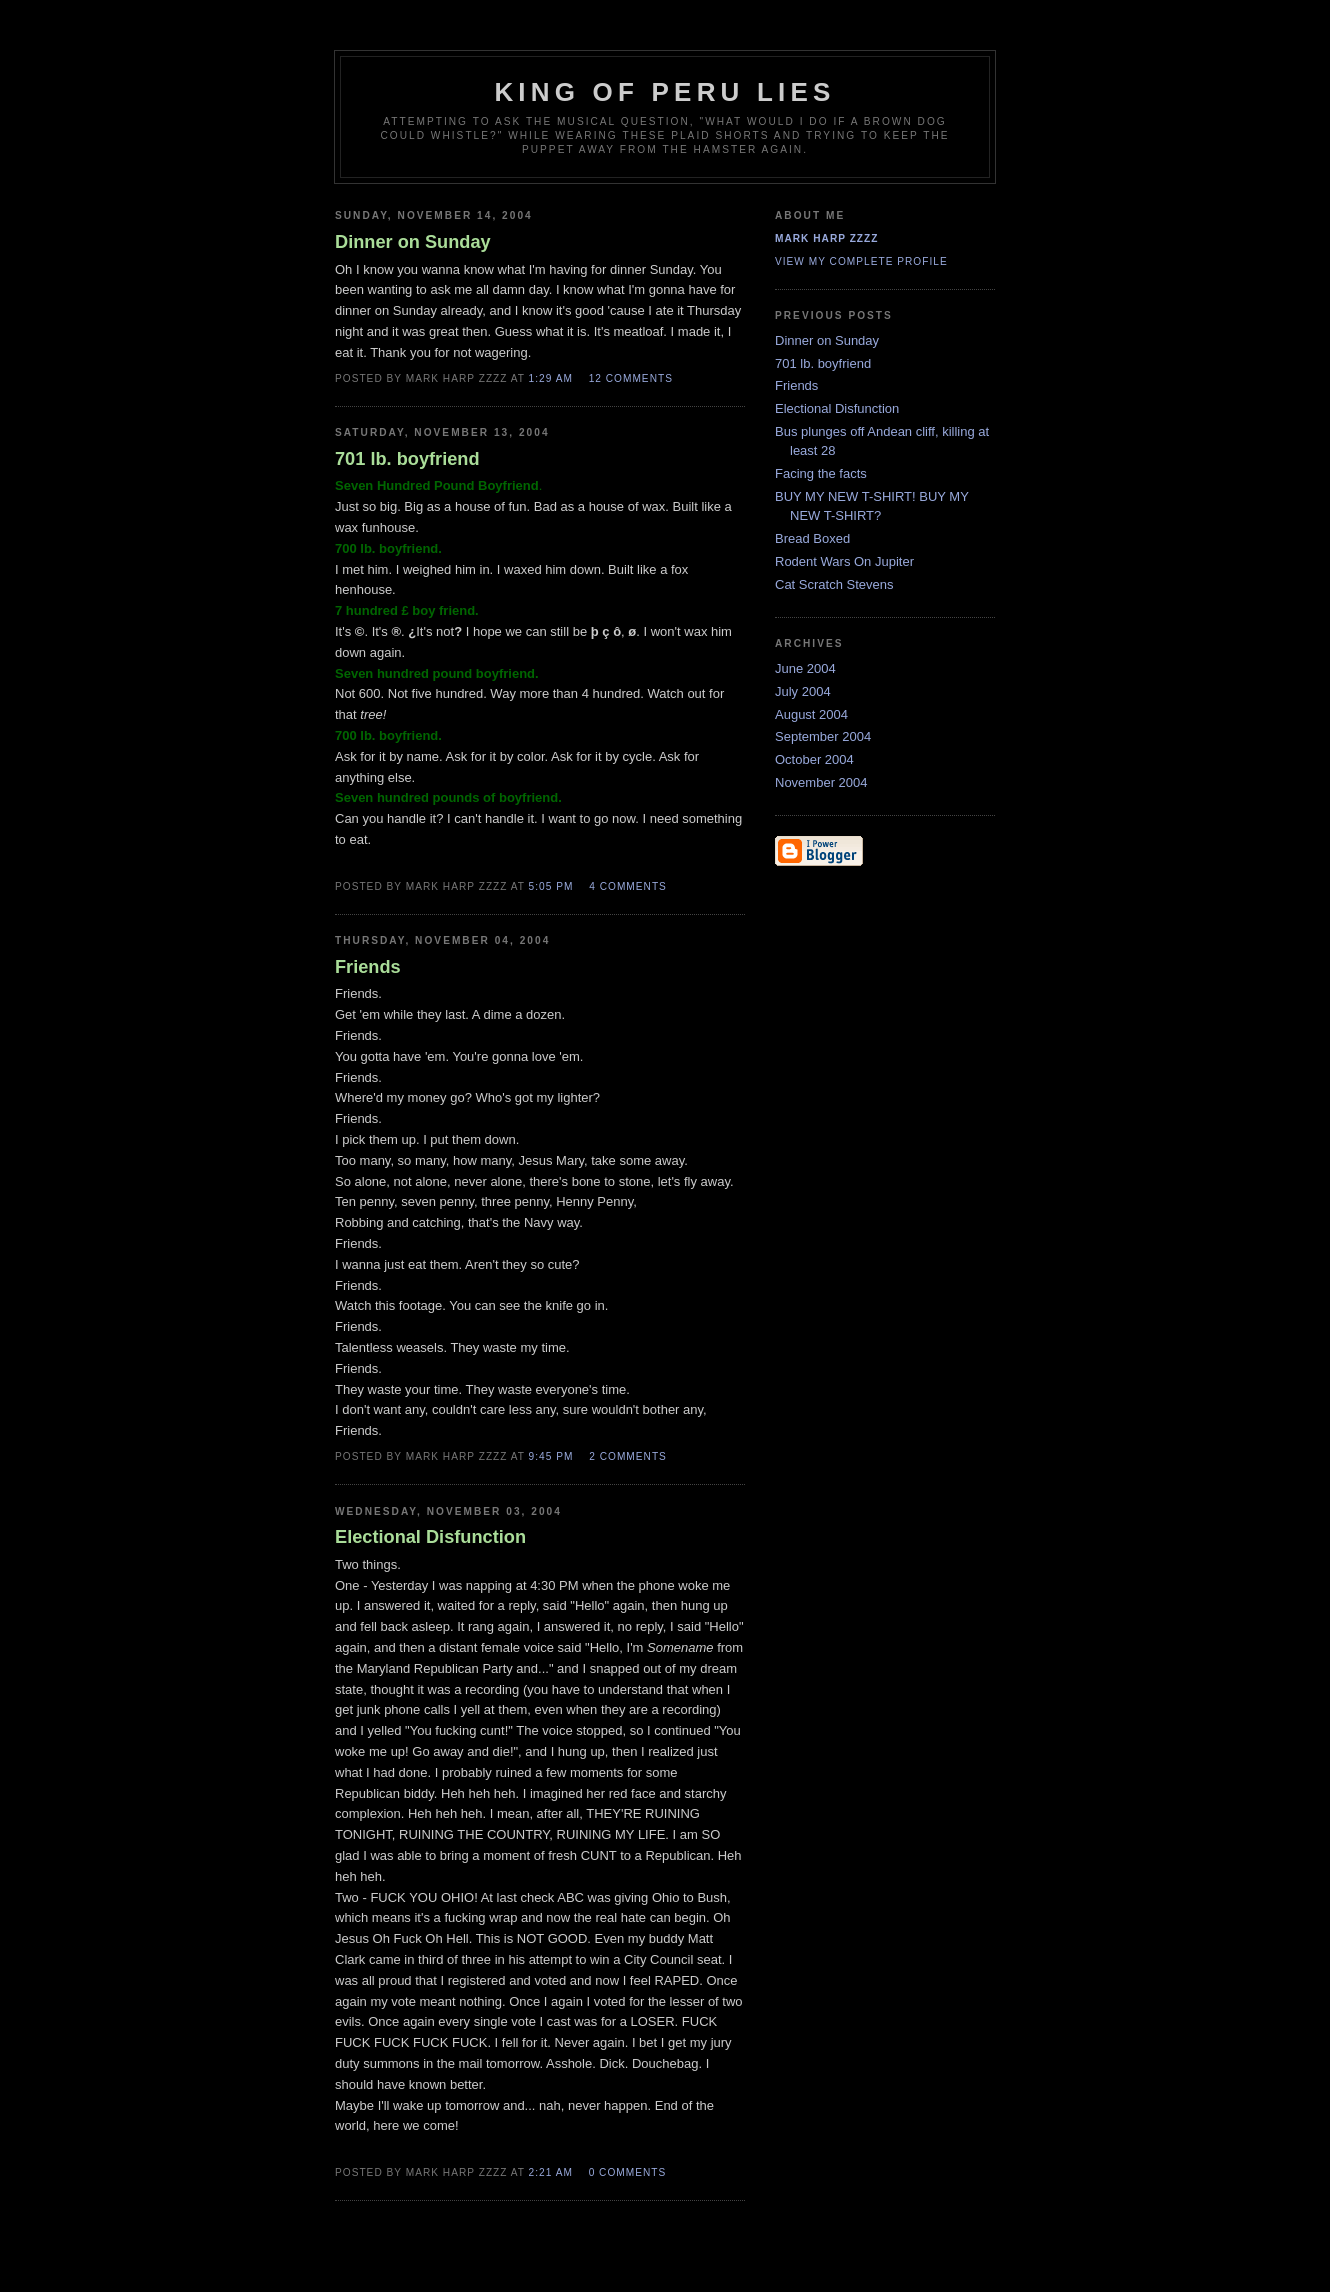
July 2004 (803, 691)
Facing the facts (821, 473)
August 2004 (811, 714)
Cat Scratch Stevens (834, 584)
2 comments (628, 1456)
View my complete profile (861, 261)
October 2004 (814, 759)
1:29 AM (551, 378)
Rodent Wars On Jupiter (844, 561)
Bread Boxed (812, 538)
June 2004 (805, 668)
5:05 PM (551, 886)
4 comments (628, 886)
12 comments (631, 378)
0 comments (628, 2172)
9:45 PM (551, 1456)
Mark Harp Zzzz (826, 238)
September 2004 (823, 736)
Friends (796, 385)
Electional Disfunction (837, 408)
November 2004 (821, 782)
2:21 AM (551, 2172)
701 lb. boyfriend (823, 363)
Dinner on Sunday (827, 340)
